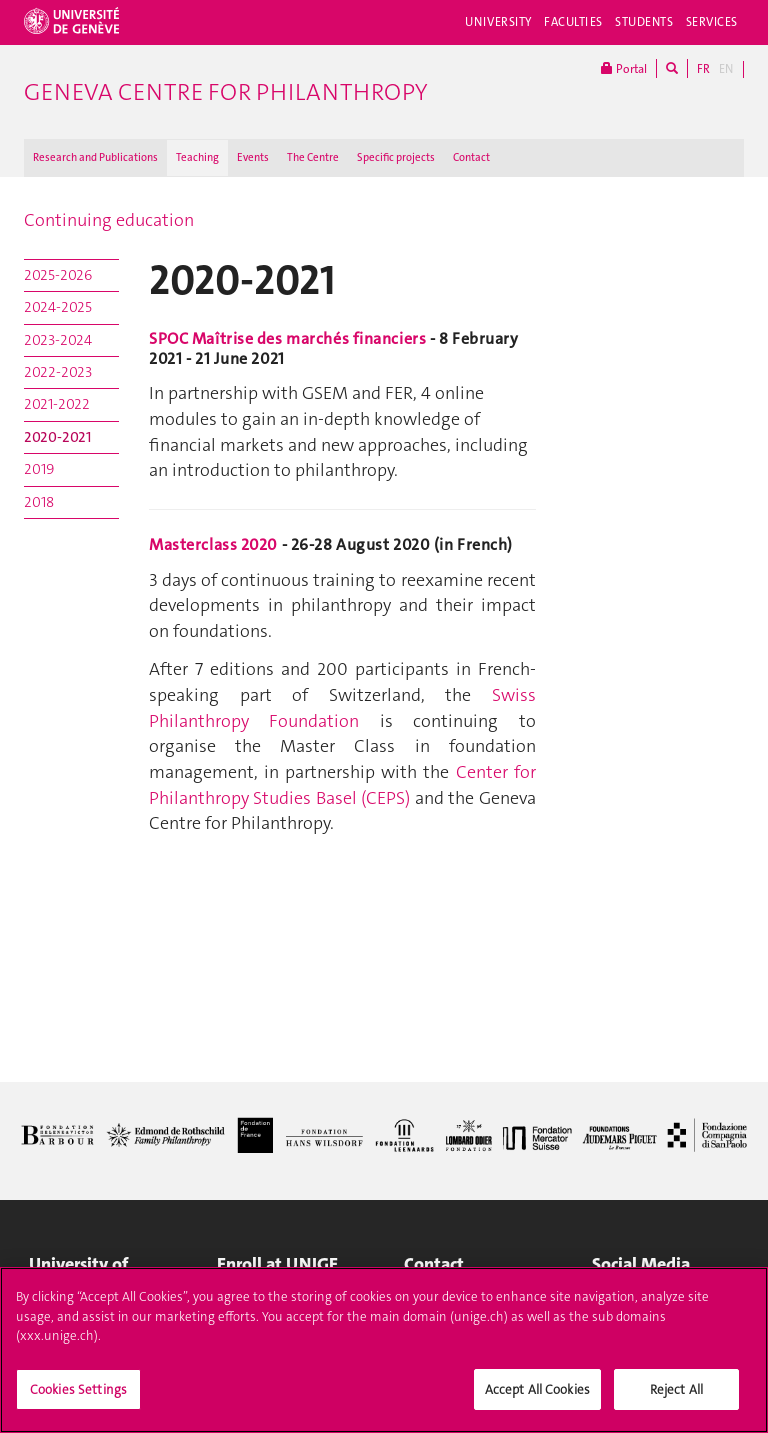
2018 (39, 502)
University (498, 22)
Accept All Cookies (537, 1398)
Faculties (573, 22)
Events (253, 157)
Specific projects (396, 157)
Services (712, 22)
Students (644, 22)
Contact (471, 157)
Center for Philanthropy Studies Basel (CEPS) (342, 785)
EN (726, 69)
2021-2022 (57, 404)
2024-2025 (58, 307)
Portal (624, 68)
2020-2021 (57, 437)
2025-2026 (58, 275)
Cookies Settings (78, 1398)
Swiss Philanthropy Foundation (342, 708)
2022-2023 (58, 372)
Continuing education (109, 220)
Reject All (676, 1398)
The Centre (313, 157)
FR (703, 69)
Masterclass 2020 (213, 544)
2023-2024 (58, 340)
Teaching (197, 157)
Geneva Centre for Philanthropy (225, 92)
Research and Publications (95, 157)
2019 (39, 469)
